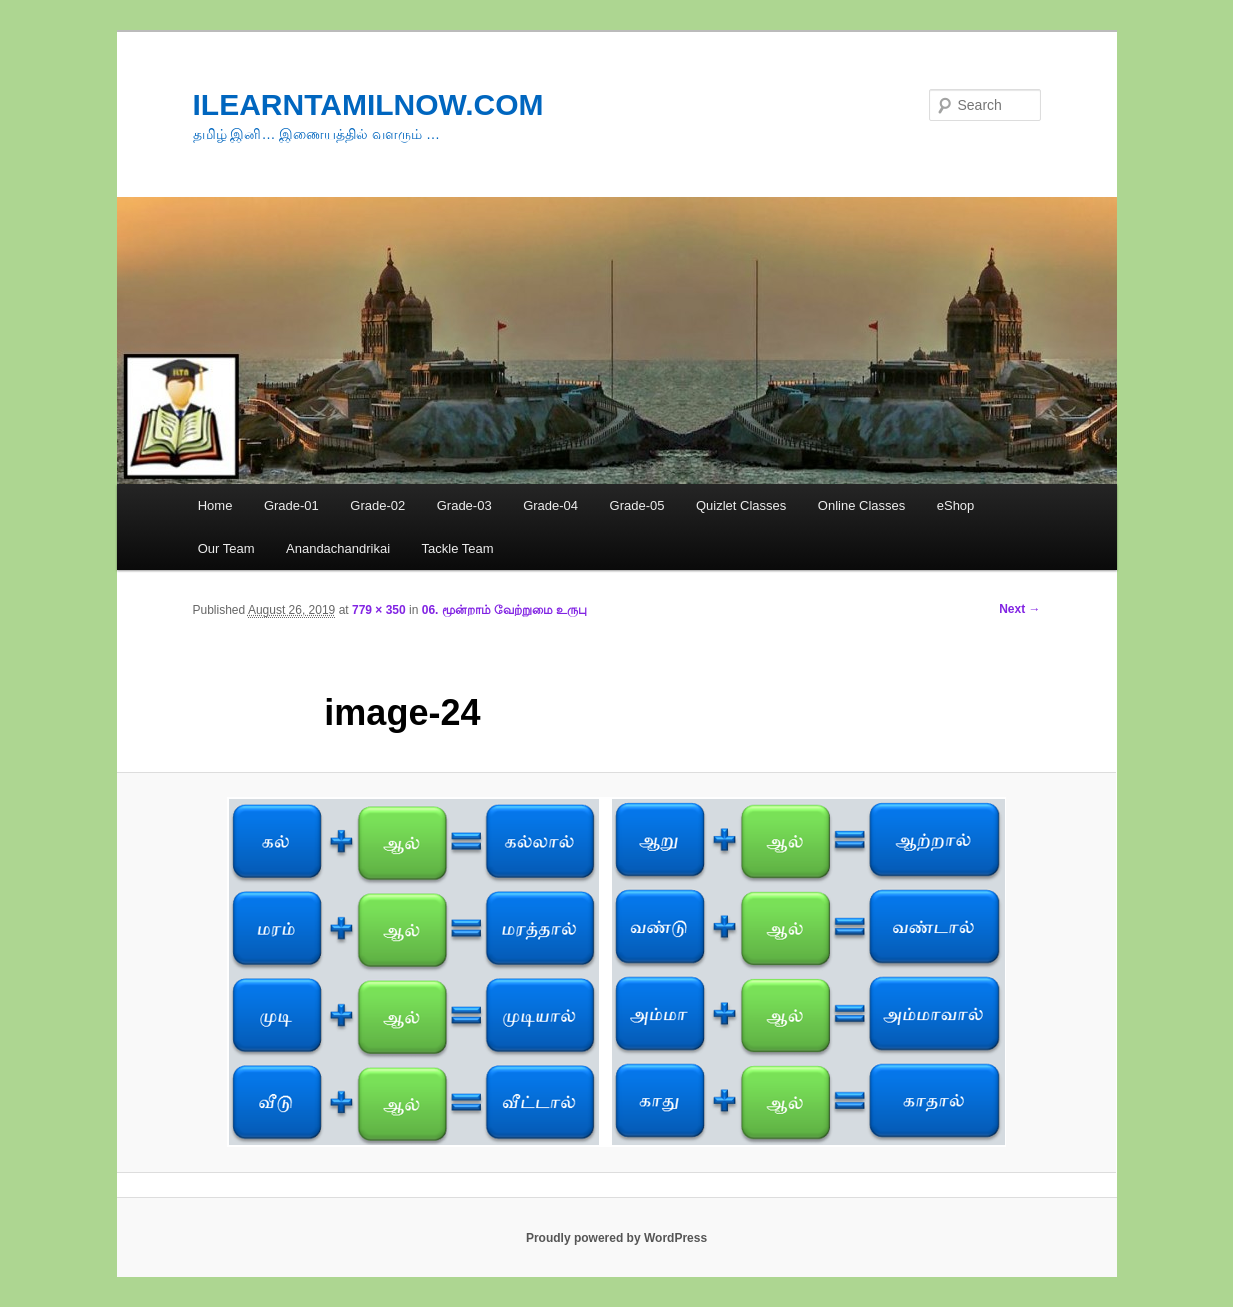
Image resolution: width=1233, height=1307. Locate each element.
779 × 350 (379, 610)
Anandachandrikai (338, 548)
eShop (956, 505)
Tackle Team (458, 548)
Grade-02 (377, 505)
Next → (1019, 609)
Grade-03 (464, 505)
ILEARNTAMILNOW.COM (368, 104)
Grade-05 (637, 505)
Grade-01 (291, 505)
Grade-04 (550, 505)
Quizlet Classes (741, 505)
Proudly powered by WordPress (616, 1238)
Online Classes (861, 505)
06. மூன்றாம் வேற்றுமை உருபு (505, 610)
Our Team (226, 548)
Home (215, 505)
